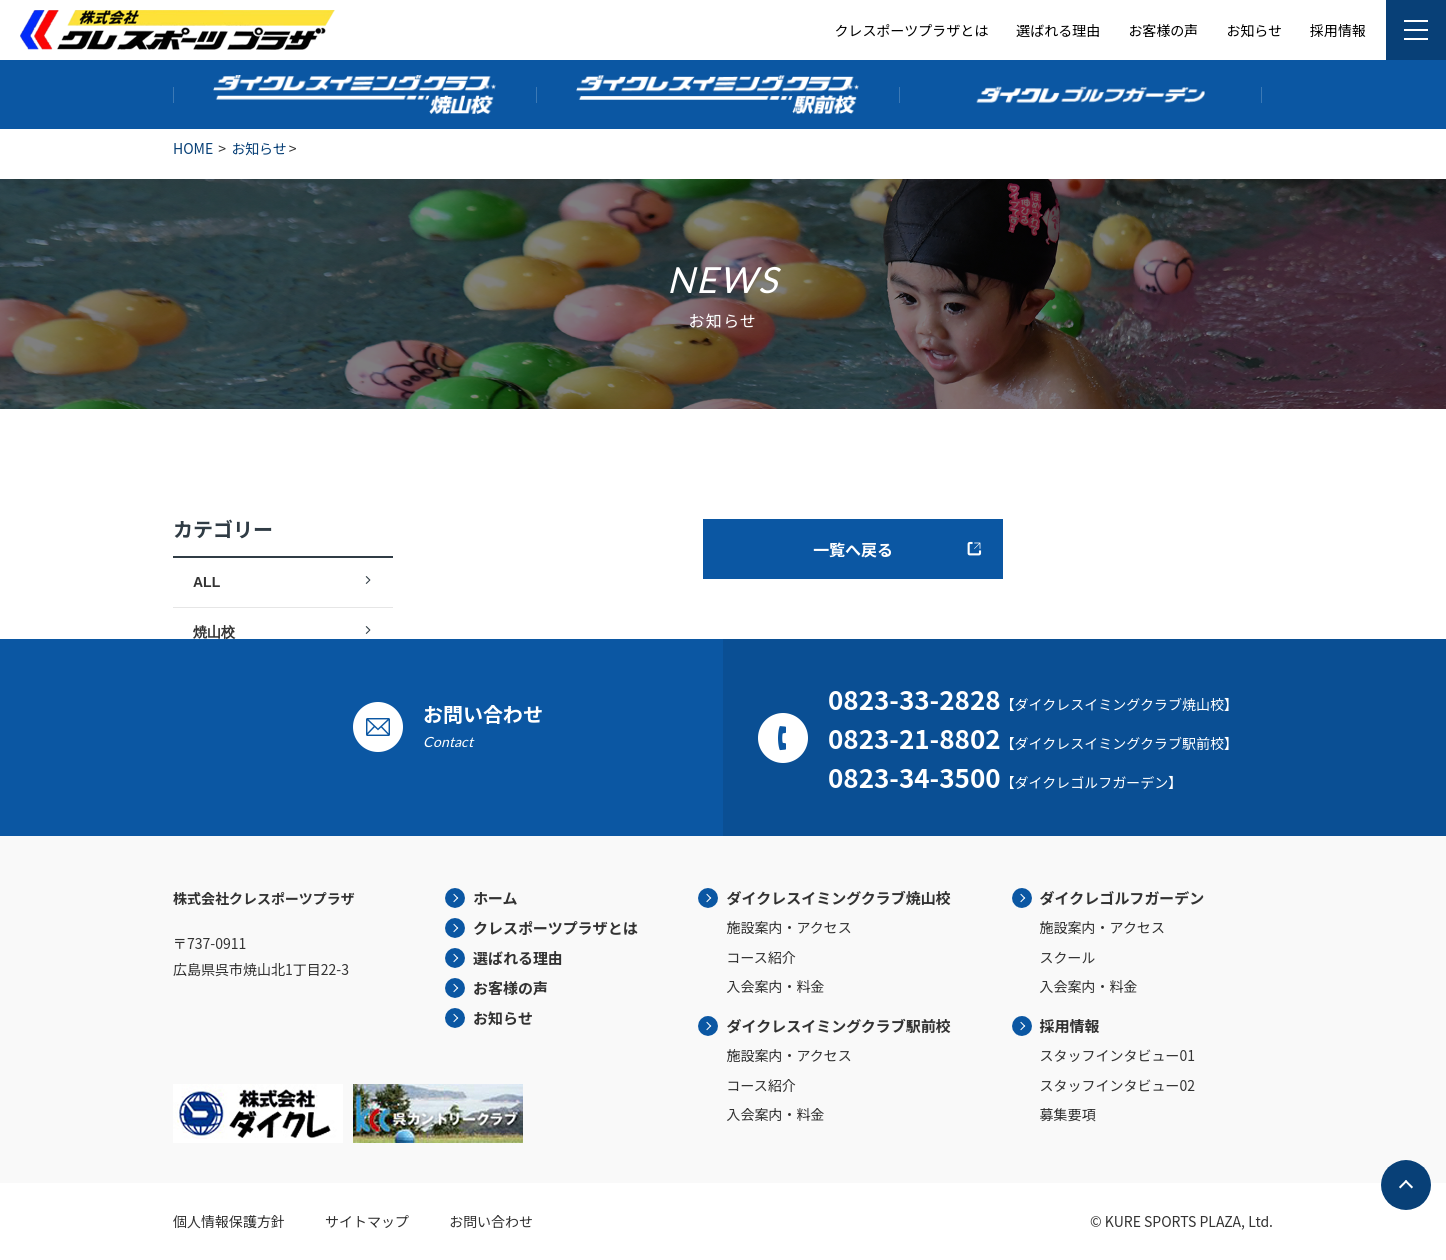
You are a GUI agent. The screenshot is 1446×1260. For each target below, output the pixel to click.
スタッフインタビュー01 (1118, 1055)
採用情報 (1338, 30)
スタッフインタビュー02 (1118, 1085)
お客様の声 (1163, 30)
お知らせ (1254, 30)
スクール (1068, 957)
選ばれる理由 (1058, 30)
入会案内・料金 (775, 986)
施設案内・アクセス (788, 927)
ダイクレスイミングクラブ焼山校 (838, 897)
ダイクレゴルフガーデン (1122, 897)
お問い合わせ (491, 1221)
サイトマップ (367, 1221)
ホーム (495, 897)
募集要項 (1068, 1114)
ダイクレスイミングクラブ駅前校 (838, 1025)
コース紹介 (760, 957)
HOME (193, 148)
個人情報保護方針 (229, 1221)
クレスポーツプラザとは (912, 30)
